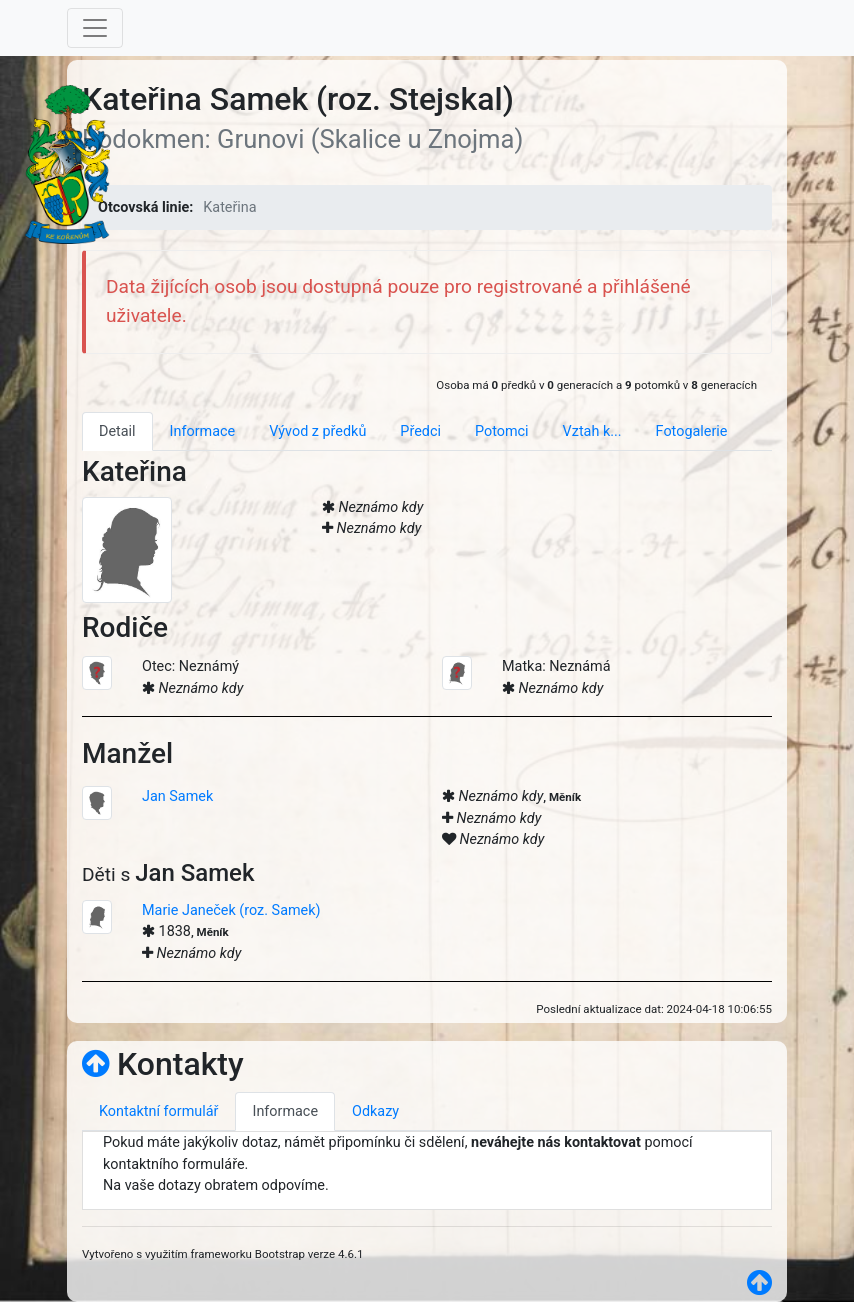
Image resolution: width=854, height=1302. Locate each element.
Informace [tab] (203, 431)
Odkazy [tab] (375, 1111)
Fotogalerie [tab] (692, 431)
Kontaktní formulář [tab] (158, 1111)
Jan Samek (177, 796)
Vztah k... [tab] (592, 431)
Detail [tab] (117, 431)
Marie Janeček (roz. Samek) (231, 910)
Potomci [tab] (502, 431)
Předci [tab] (420, 431)
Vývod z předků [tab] (317, 431)
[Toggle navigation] (95, 28)
